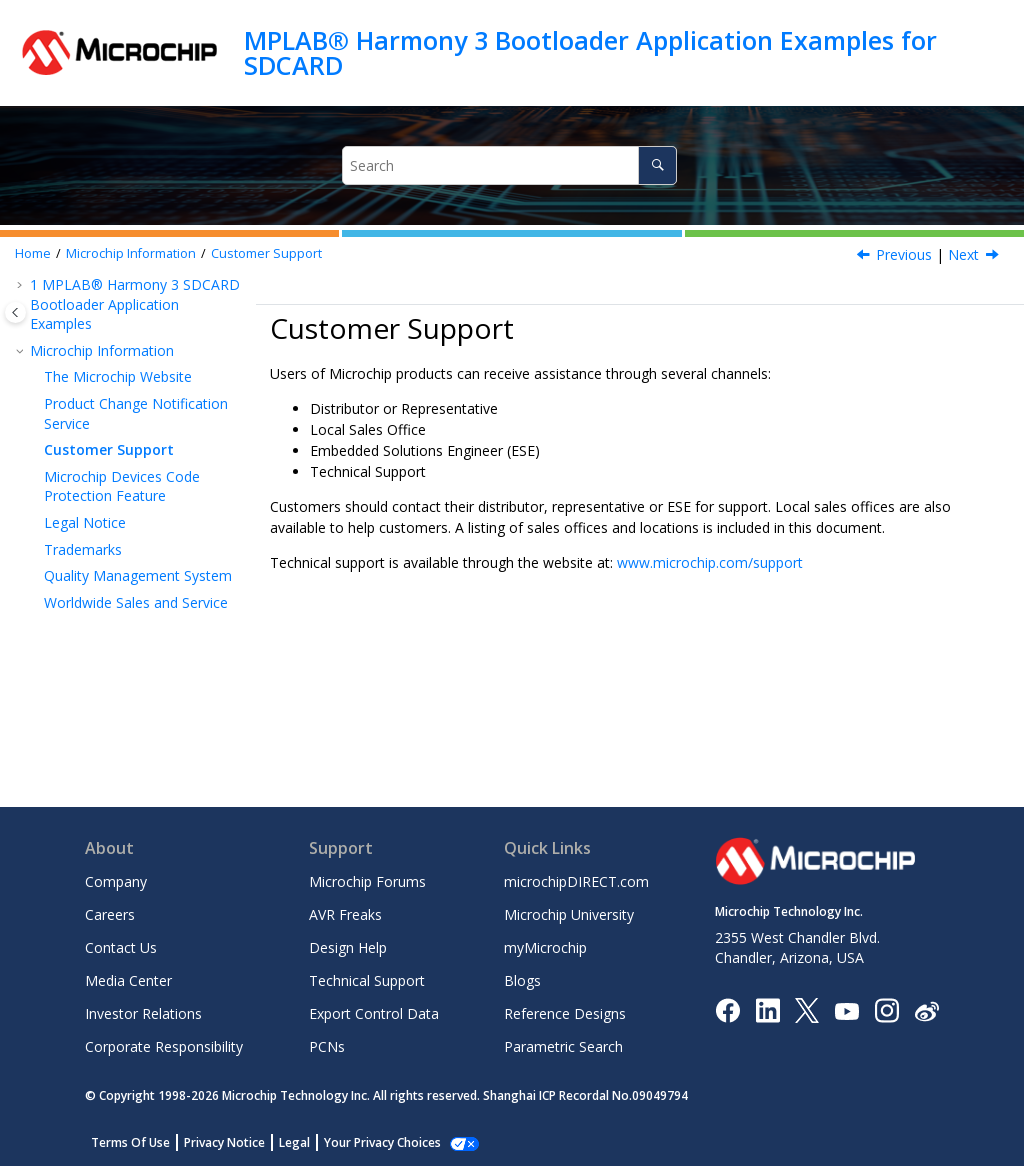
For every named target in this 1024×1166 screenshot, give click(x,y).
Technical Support (367, 980)
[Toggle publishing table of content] (15, 312)
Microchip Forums (367, 881)
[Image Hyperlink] (846, 1009)
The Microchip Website (118, 376)
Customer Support (266, 253)
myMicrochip (545, 947)
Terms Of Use (130, 1142)
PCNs (327, 1046)
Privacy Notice (224, 1142)
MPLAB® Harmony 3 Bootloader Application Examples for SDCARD (590, 52)
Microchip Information (131, 253)
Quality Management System (138, 575)
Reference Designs (565, 1013)
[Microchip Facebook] (727, 1009)
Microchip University (569, 914)
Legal (294, 1142)
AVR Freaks (345, 914)
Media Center (128, 980)
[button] (22, 285)
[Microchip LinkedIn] (767, 1009)
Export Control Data (374, 1013)
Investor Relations (143, 1013)
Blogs (522, 980)
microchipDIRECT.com (576, 881)
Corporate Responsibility (164, 1046)
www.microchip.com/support (710, 562)
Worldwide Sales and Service (136, 602)
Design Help (348, 947)
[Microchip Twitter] (807, 1009)
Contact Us (121, 947)
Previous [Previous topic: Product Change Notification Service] (904, 254)
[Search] (657, 165)
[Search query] (510, 165)
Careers (110, 914)
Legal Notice (85, 522)
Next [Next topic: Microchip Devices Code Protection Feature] (963, 254)
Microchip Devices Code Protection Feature (122, 486)
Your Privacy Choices (382, 1142)
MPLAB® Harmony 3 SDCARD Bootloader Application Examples (135, 304)
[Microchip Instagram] (886, 1009)
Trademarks (83, 549)
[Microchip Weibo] (926, 1009)
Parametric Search (563, 1046)
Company (116, 881)
